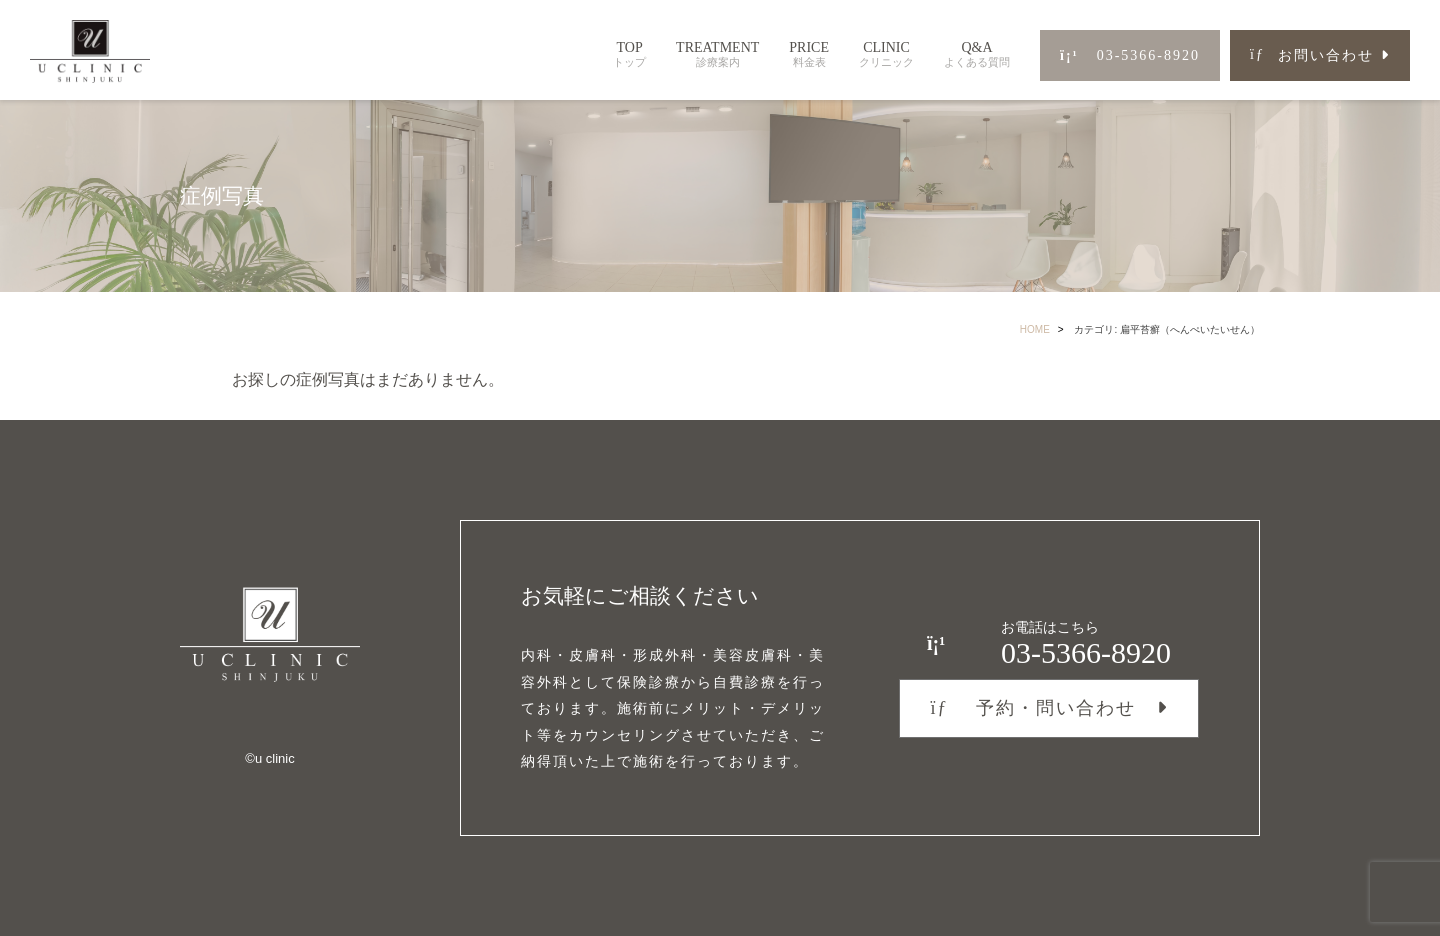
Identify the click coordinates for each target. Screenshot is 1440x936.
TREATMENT (717, 54)
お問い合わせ (1312, 55)
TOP (629, 54)
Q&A (977, 54)
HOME (1035, 329)
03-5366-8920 (1130, 55)
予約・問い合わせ (1032, 708)
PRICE (809, 54)
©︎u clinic (269, 758)
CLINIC (886, 54)
